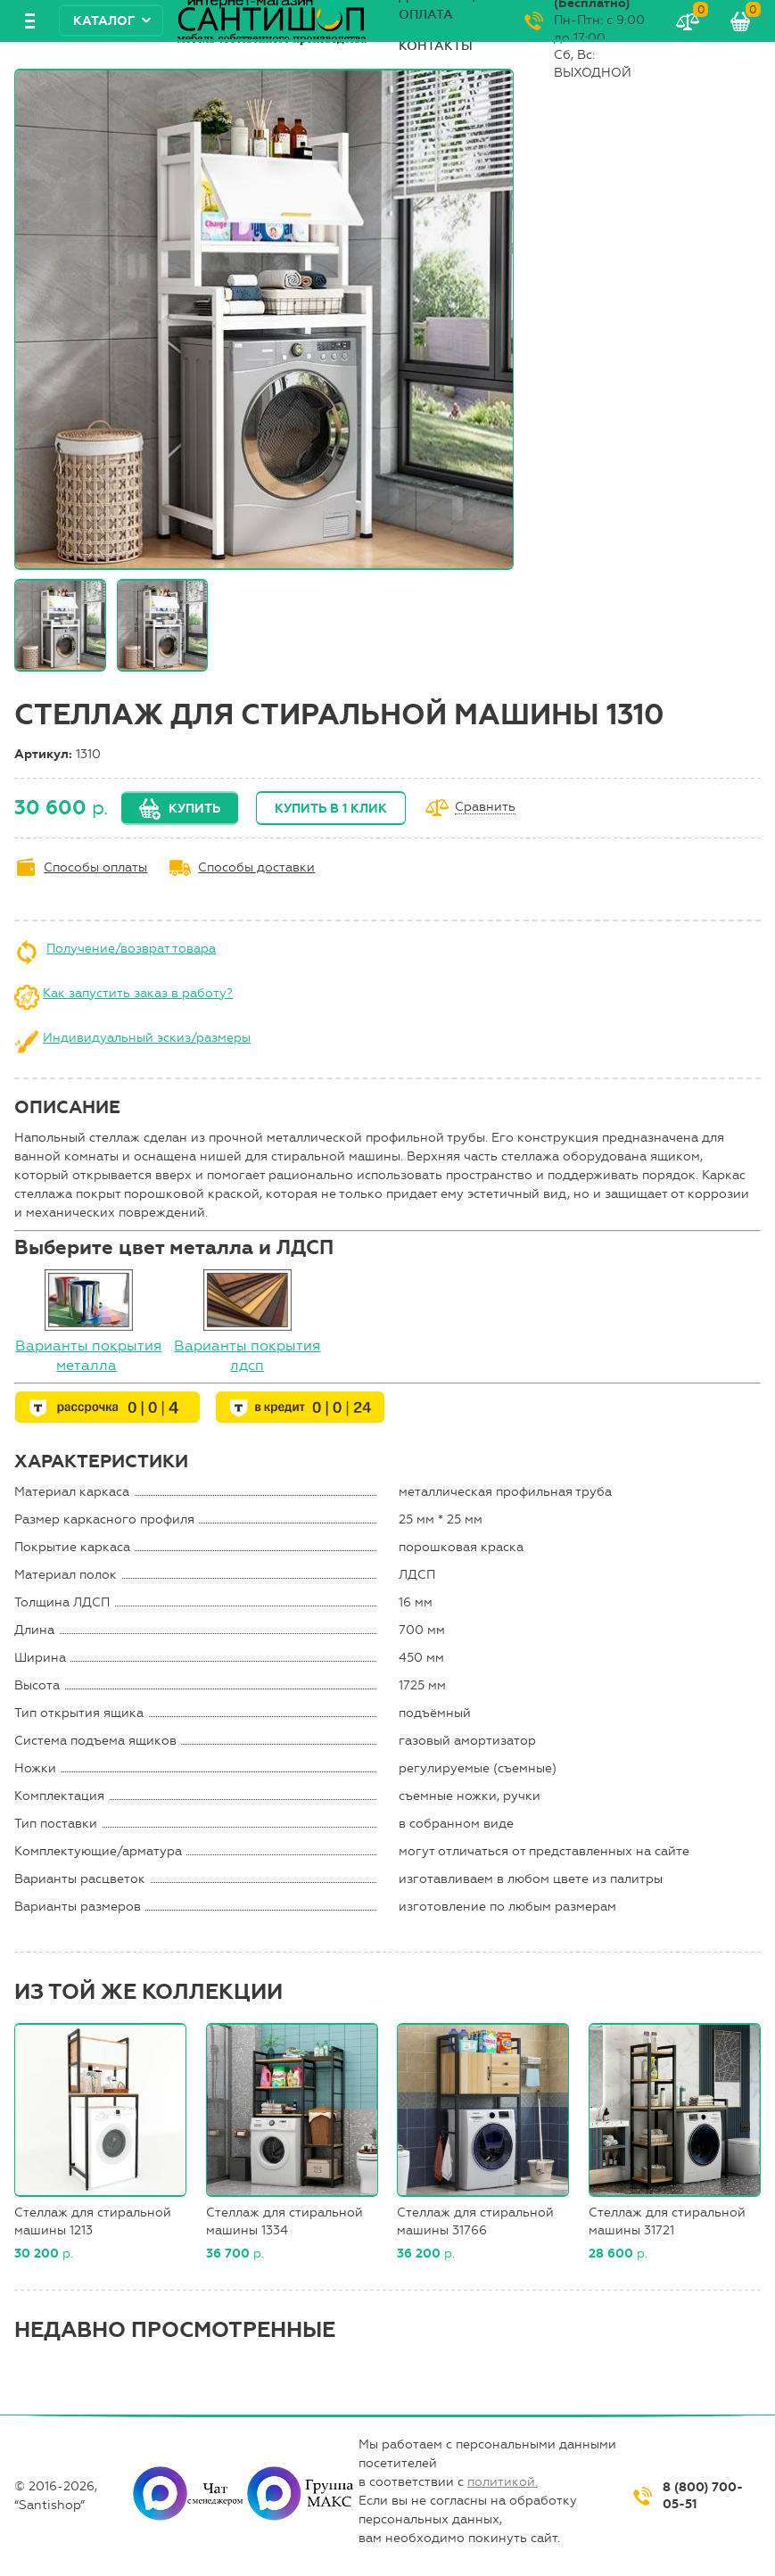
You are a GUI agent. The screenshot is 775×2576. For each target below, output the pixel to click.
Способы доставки (256, 867)
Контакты (436, 46)
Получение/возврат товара (131, 948)
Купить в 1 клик (331, 808)
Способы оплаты (95, 867)
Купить (194, 808)
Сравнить (485, 807)
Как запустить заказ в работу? (138, 993)
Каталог (104, 21)
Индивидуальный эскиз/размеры (147, 1037)
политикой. (502, 2481)
